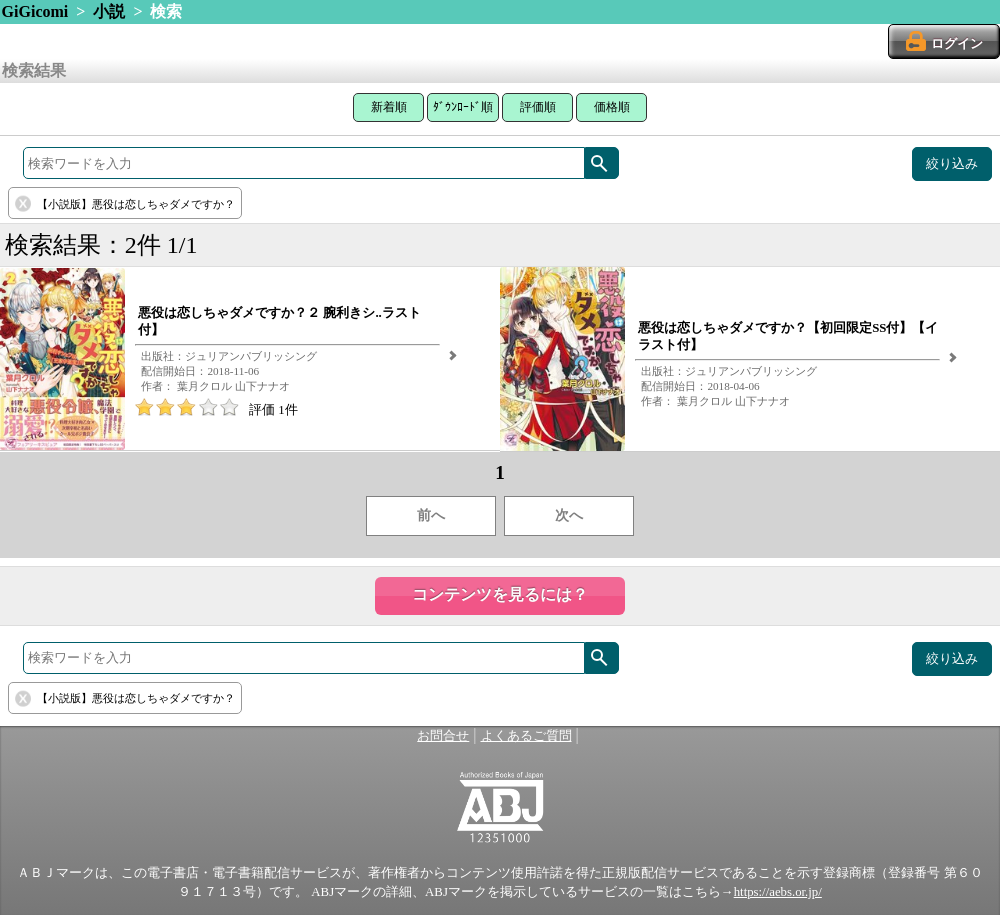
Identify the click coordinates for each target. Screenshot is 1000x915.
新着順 (389, 107)
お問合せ (443, 736)
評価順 (538, 107)
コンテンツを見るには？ (500, 594)
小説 (109, 11)
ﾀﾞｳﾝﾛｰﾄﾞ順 (463, 107)
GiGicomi (35, 11)
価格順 (612, 107)
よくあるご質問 (526, 736)
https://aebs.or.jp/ (778, 892)
